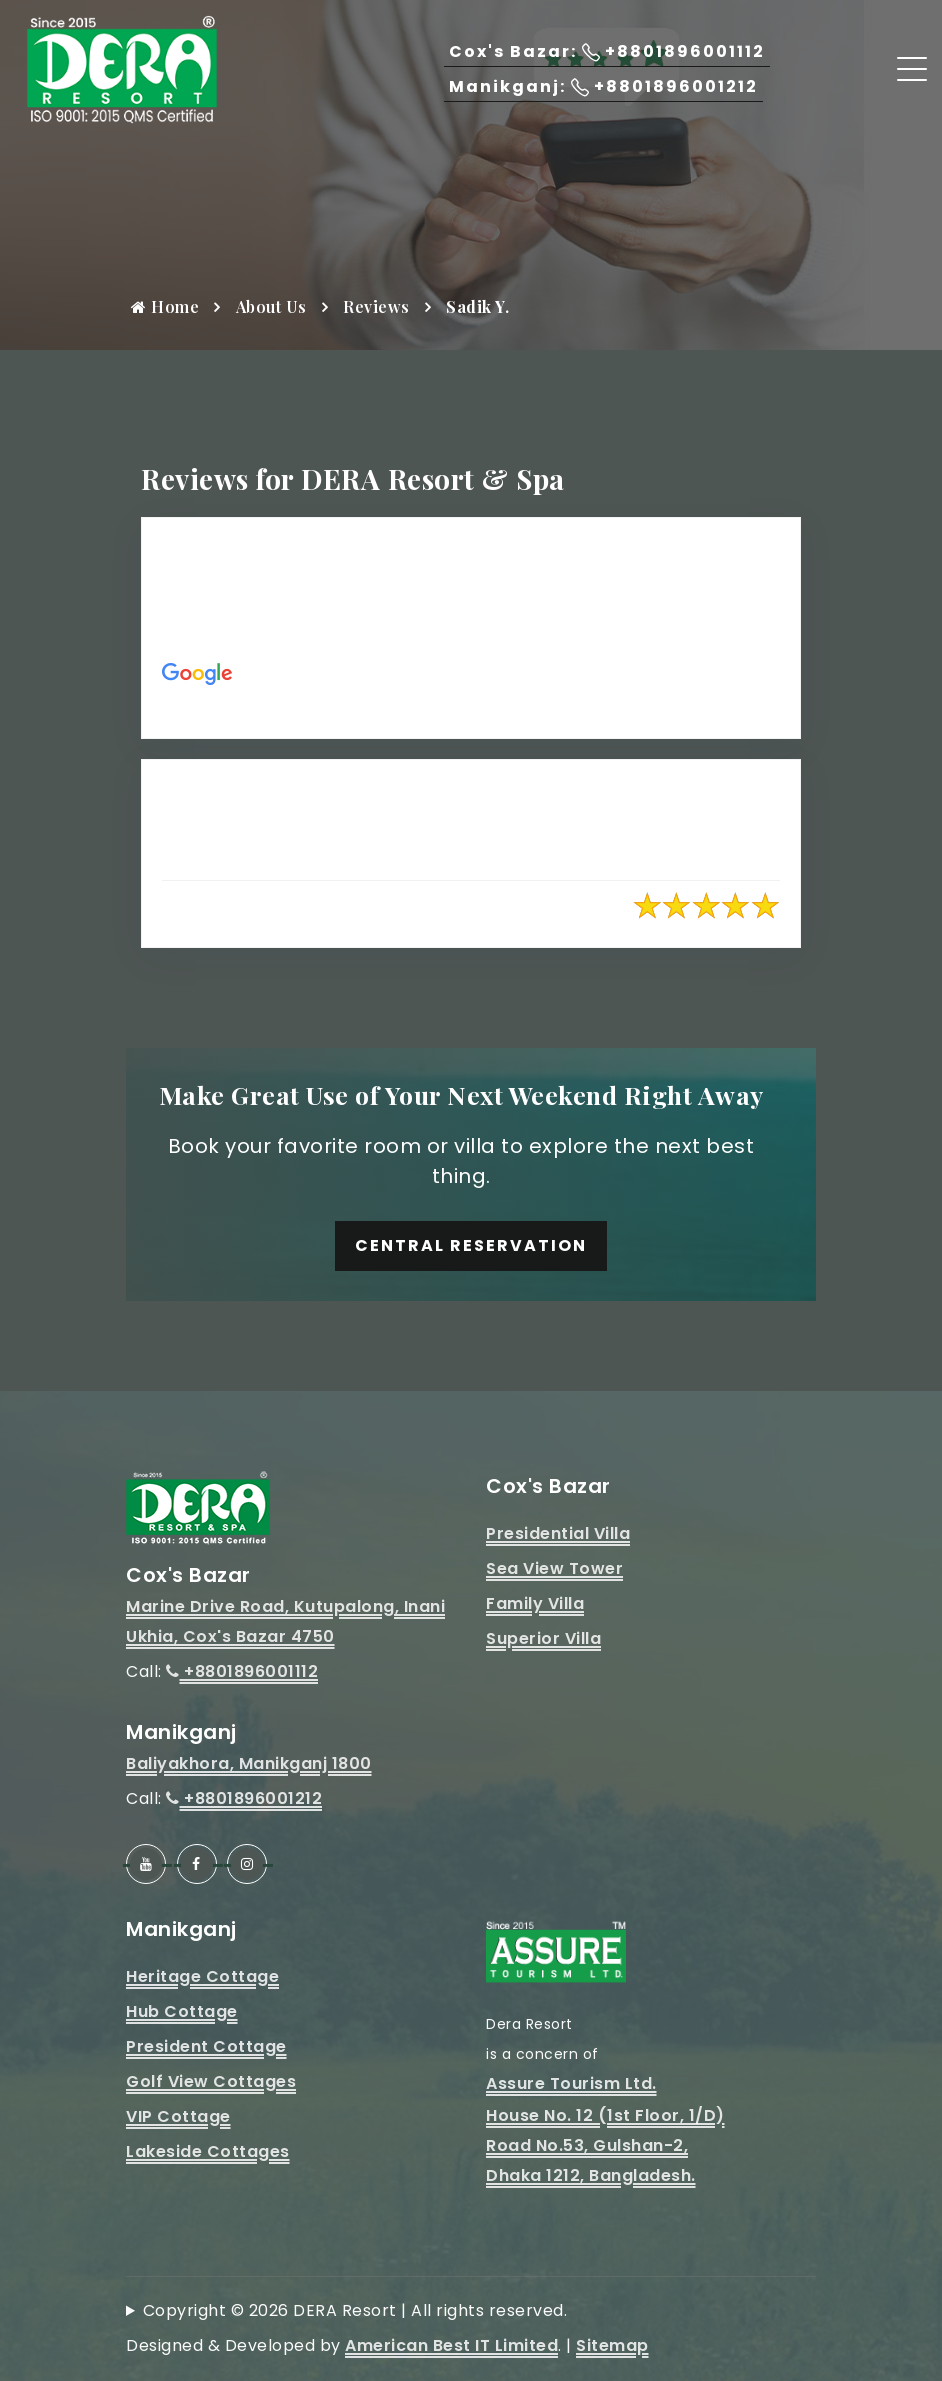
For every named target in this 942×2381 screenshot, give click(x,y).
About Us (271, 306)
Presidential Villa (558, 1533)
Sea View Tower (554, 1568)
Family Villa (535, 1603)
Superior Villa (543, 1638)
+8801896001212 (244, 1798)
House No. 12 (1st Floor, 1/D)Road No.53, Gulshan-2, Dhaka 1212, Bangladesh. (605, 2145)
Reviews (376, 306)
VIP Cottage (178, 2116)
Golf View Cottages (211, 2081)
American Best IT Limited (451, 2345)
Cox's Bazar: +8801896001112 (607, 51)
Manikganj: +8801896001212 (603, 86)
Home (165, 306)
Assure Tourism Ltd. (571, 2083)
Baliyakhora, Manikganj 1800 (249, 1763)
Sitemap (612, 2345)
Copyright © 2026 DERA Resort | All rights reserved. (355, 2310)
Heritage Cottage (202, 1976)
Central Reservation (471, 1245)
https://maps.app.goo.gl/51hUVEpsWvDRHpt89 (535, 702)
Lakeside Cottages (208, 2151)
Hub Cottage (182, 2011)
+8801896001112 (242, 1671)
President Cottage (206, 2046)
